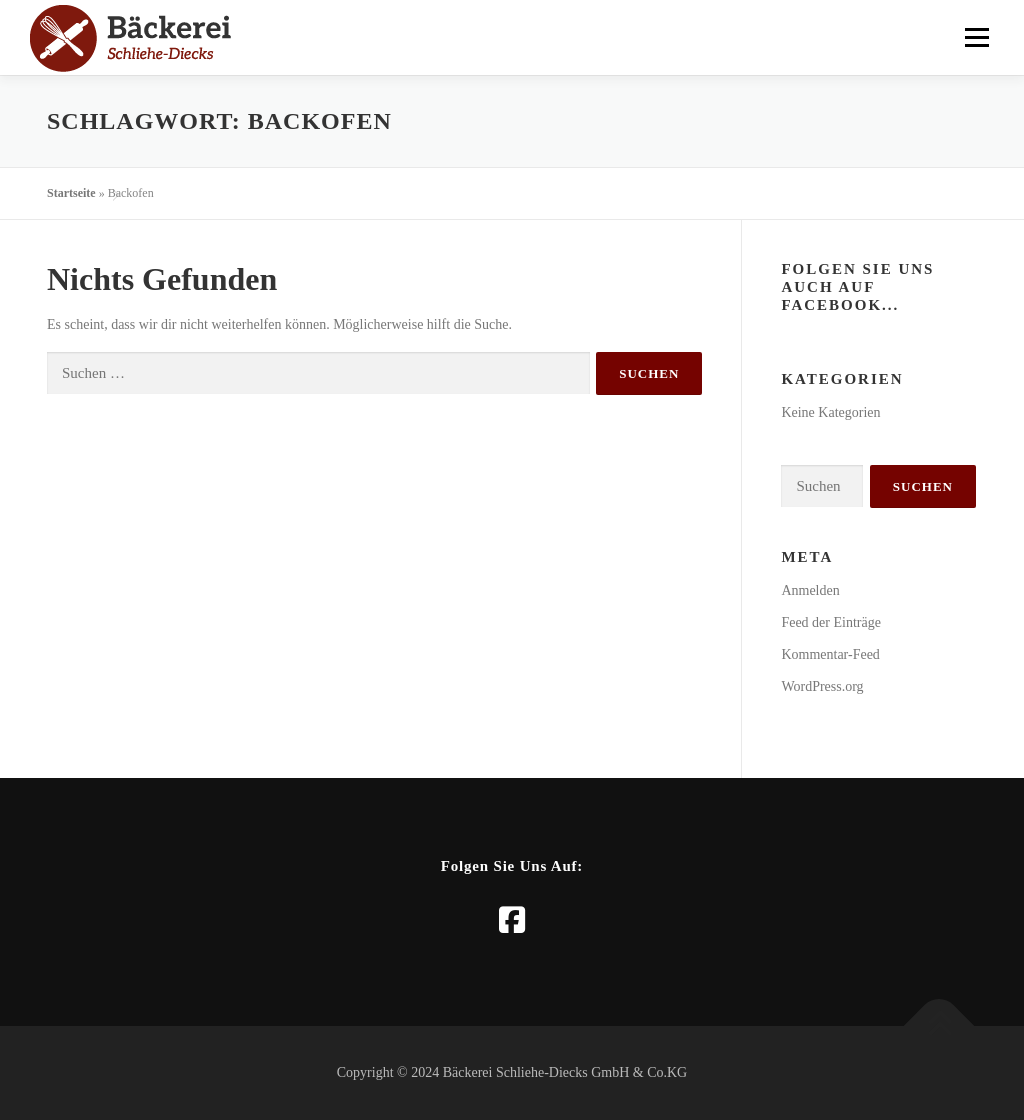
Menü (975, 37)
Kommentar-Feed (830, 654)
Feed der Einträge (831, 622)
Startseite (71, 193)
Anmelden (810, 590)
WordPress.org (822, 686)
